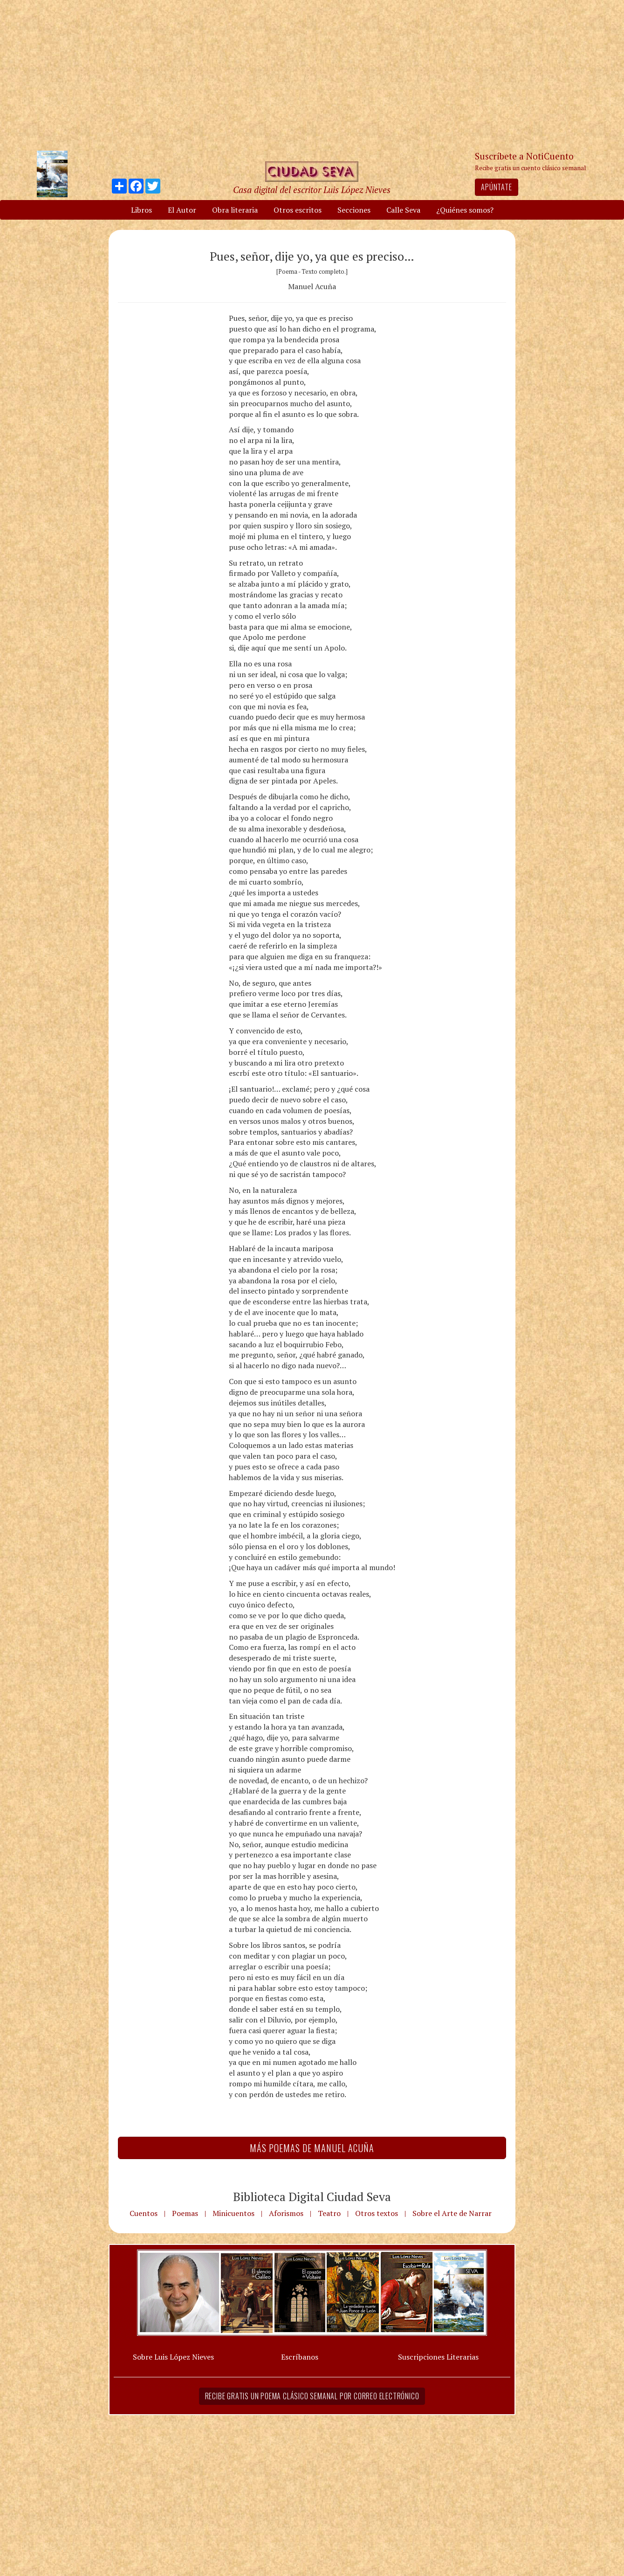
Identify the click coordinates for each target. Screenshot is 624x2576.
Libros (141, 210)
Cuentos (144, 2213)
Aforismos (286, 2213)
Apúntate (496, 187)
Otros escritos (298, 210)
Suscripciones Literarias (438, 2357)
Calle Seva (403, 210)
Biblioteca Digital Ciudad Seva (312, 2196)
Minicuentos (233, 2213)
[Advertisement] (312, 74)
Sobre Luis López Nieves (173, 2357)
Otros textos (376, 2213)
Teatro (329, 2213)
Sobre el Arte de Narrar (452, 2213)
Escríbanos (299, 2357)
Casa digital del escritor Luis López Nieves (312, 189)
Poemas (185, 2213)
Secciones (353, 210)
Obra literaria (235, 210)
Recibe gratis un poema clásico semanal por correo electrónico (312, 2396)
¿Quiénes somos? (465, 210)
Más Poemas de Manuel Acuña (312, 2148)
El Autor (182, 210)
